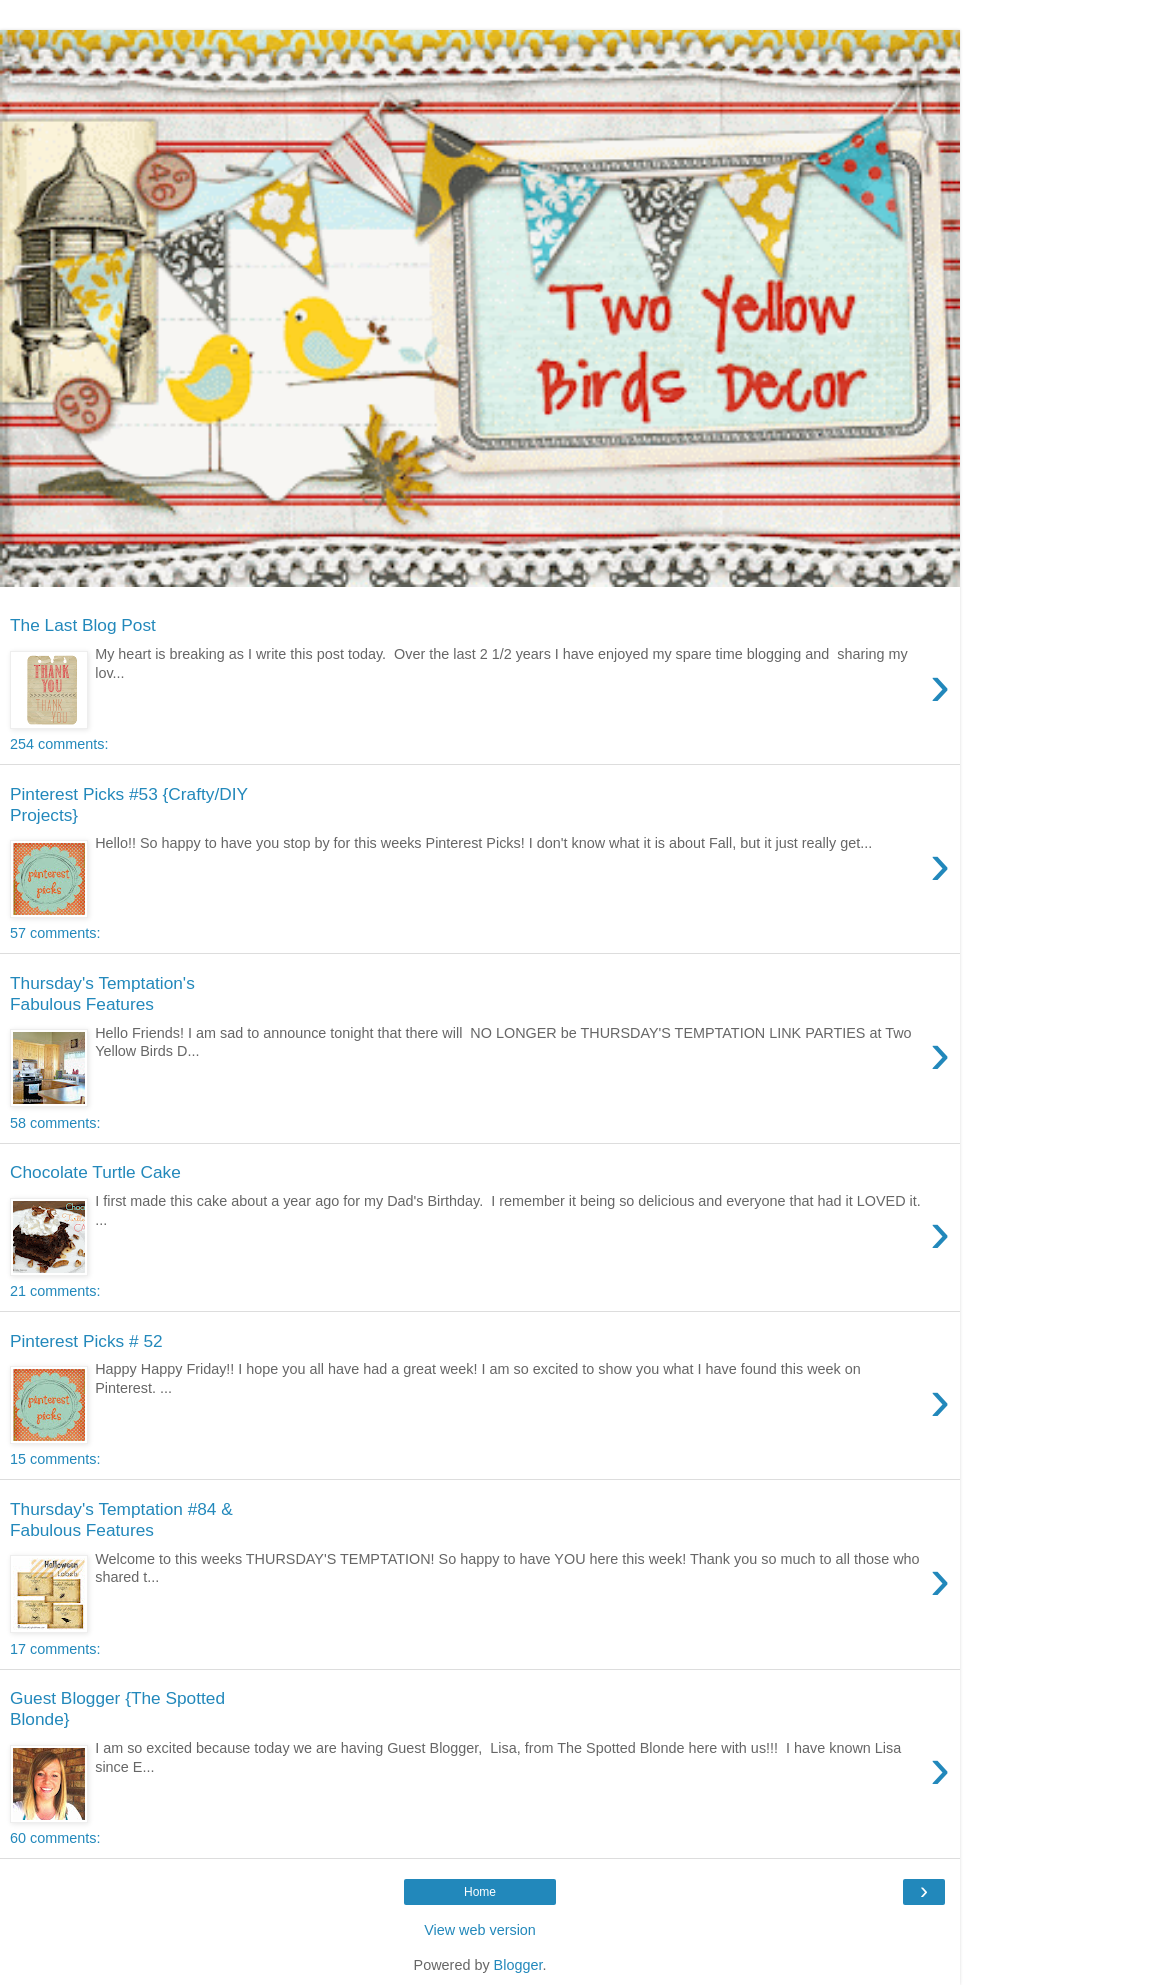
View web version (480, 1930)
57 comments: (55, 933)
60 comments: (55, 1838)
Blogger (518, 1965)
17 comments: (55, 1649)
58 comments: (55, 1123)
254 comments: (59, 744)
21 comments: (55, 1291)
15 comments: (55, 1459)
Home (480, 1892)
